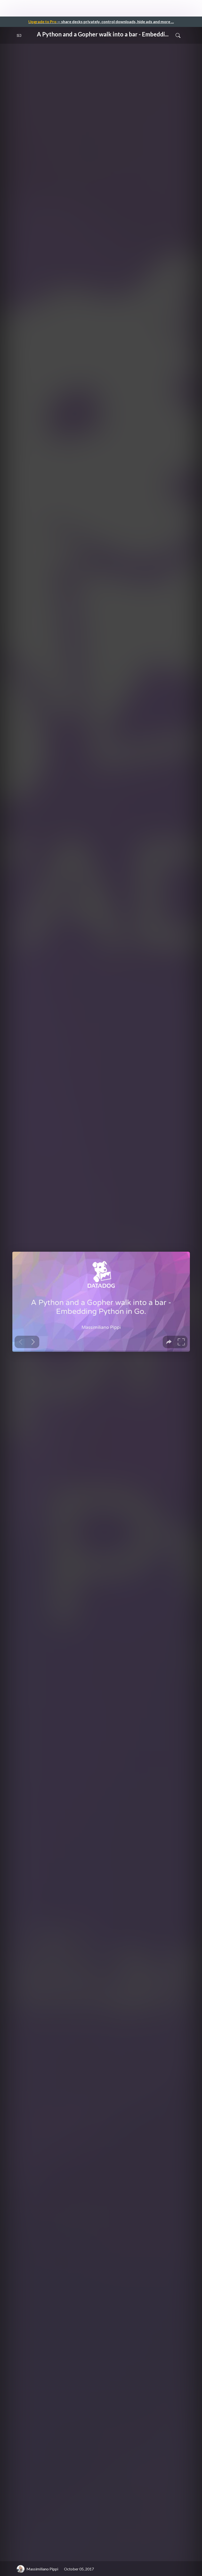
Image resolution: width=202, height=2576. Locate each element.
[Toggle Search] (178, 35)
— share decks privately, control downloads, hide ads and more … (101, 21)
